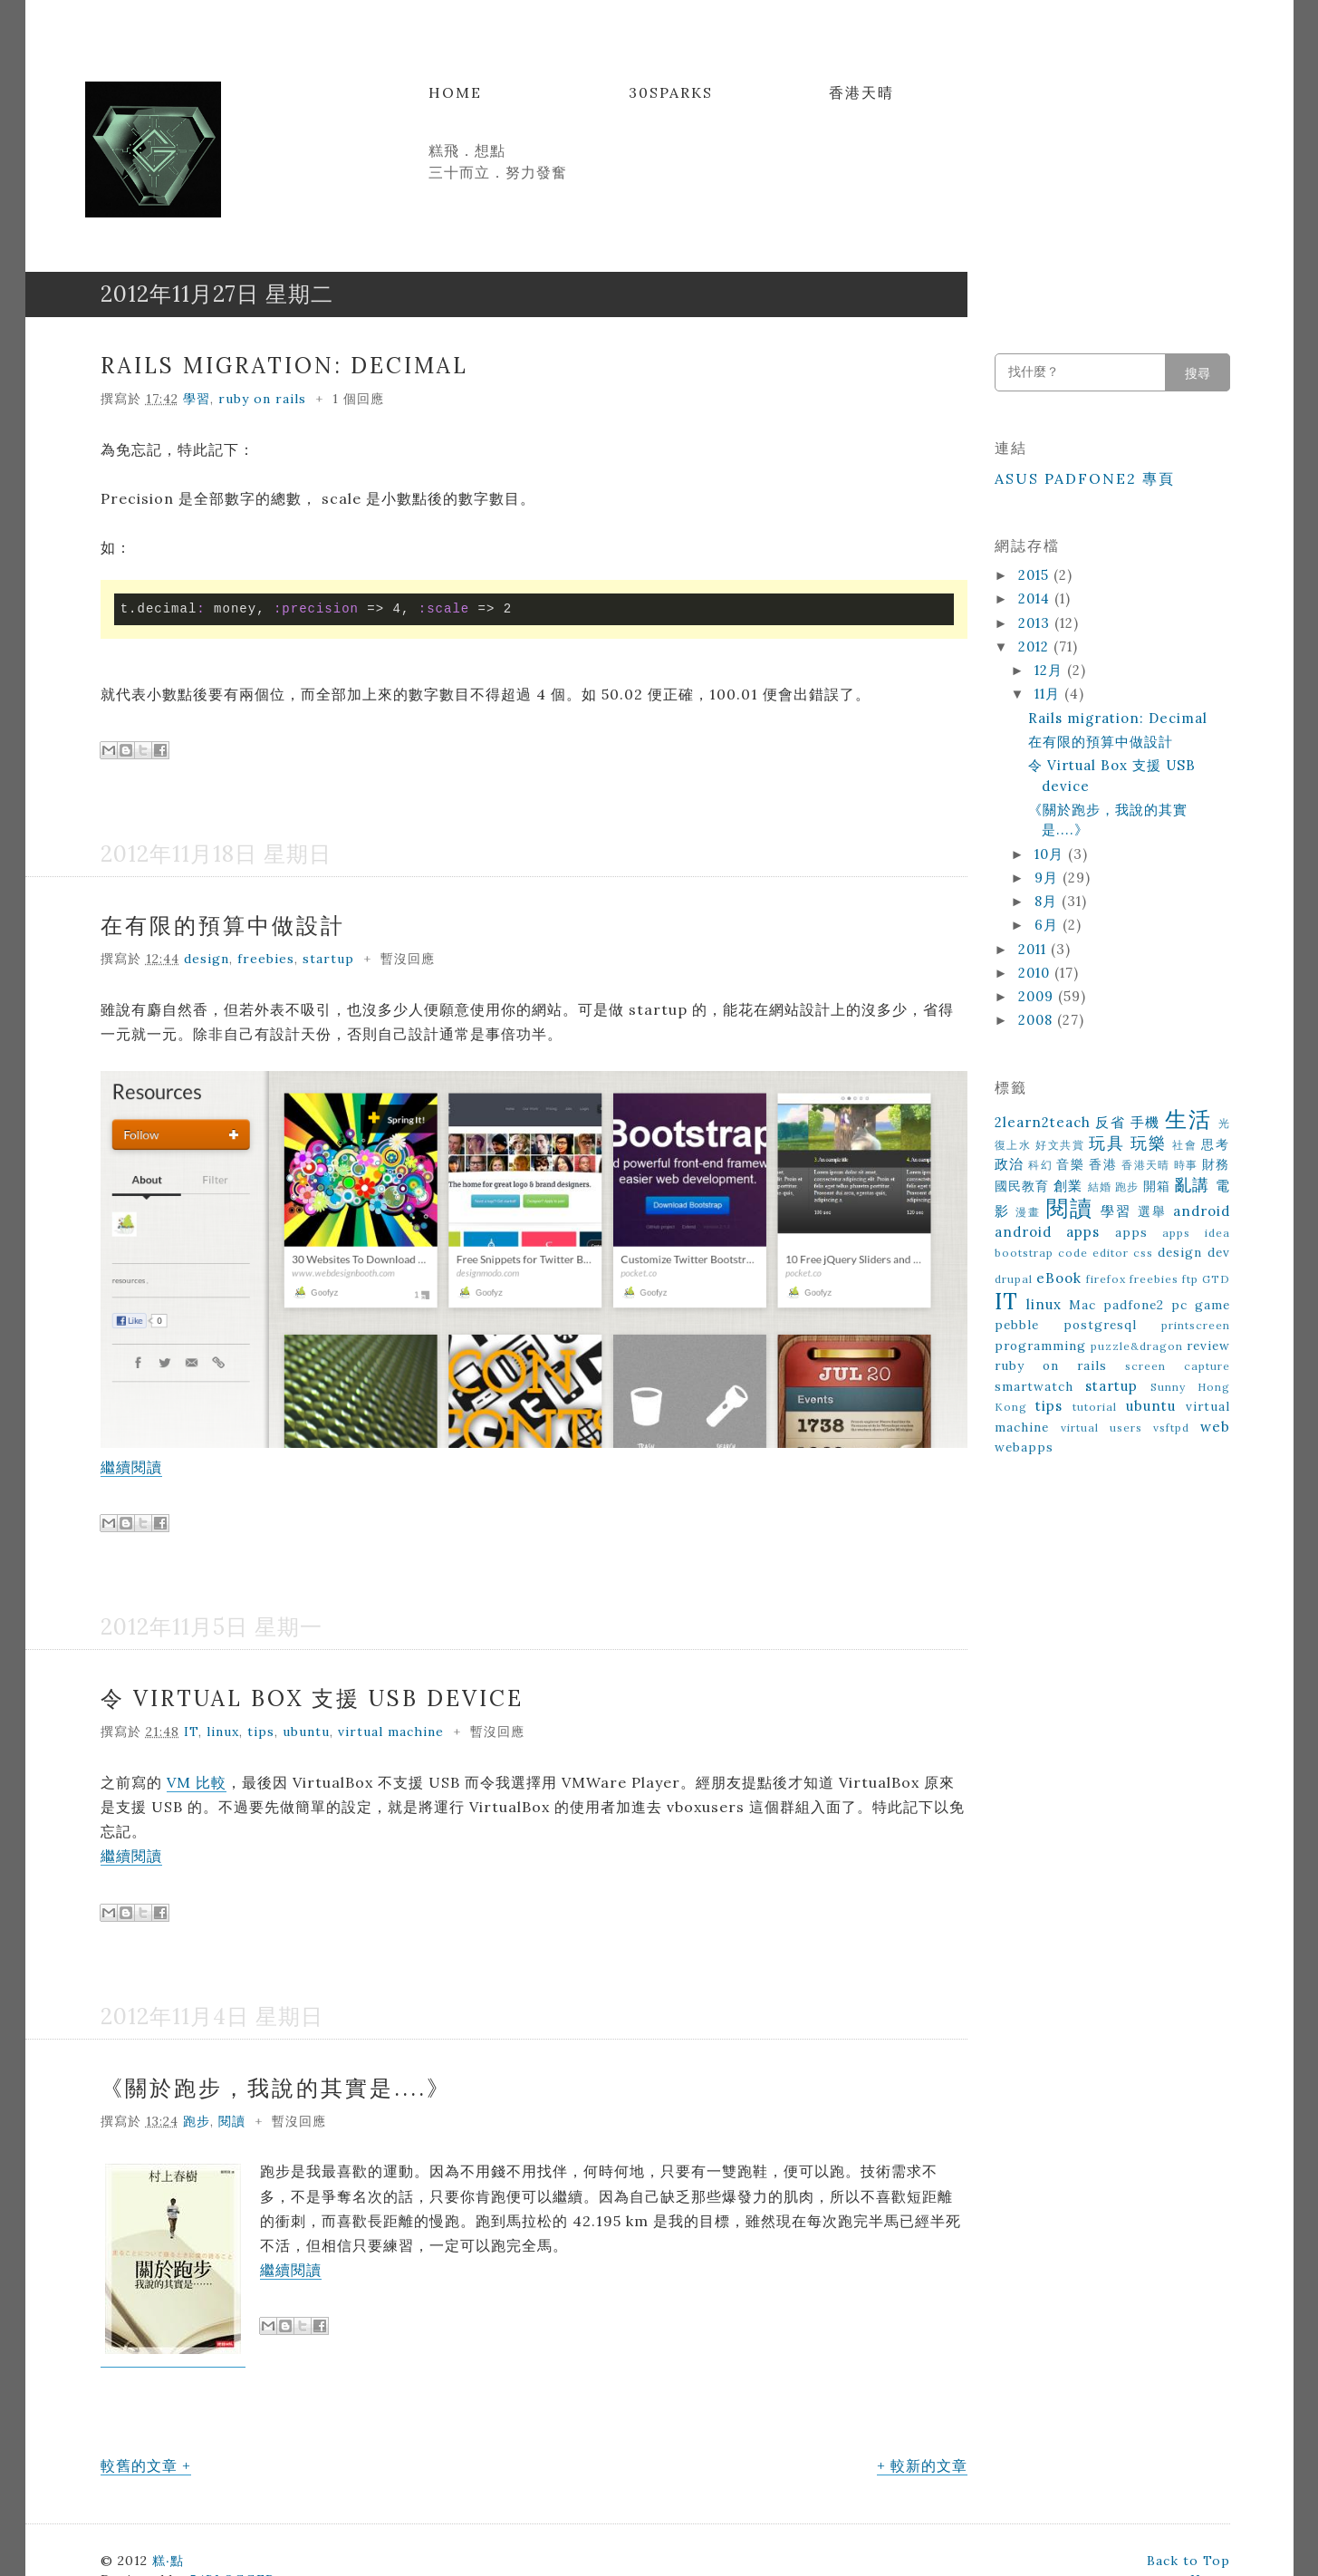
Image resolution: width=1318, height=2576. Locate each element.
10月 (1051, 854)
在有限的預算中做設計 (223, 926)
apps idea (1196, 1233)
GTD (1216, 1279)
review (1208, 1345)
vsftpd (1171, 1427)
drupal (1014, 1279)
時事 (1186, 1165)
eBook (1059, 1278)
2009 (1038, 996)
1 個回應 (358, 399)
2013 (1036, 623)
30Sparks (671, 92)
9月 (1048, 877)
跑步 (196, 2121)
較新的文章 (928, 2465)
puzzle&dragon (1137, 1346)
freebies (265, 958)
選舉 (1152, 1211)
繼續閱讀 (131, 1467)
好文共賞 (1060, 1145)
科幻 (1040, 1165)
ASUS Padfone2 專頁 (1085, 478)
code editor (1093, 1252)
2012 (1035, 646)
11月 (1049, 693)
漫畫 (1028, 1212)
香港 (1103, 1164)
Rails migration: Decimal (284, 366)
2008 (1037, 1019)
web (1215, 1426)
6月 (1048, 924)
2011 (1034, 949)
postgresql (1100, 1325)
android (1201, 1211)
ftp (1190, 1279)
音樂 (1070, 1164)
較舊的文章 (139, 2465)
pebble (1017, 1325)
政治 (1010, 1163)
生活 (1188, 1119)
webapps (1024, 1447)
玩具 (1106, 1143)
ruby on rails (262, 399)
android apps (1048, 1231)
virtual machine (391, 1731)
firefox (1106, 1279)
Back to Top (1188, 2560)
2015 (1035, 575)
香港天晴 (861, 92)
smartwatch (1034, 1386)
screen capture (1177, 1366)
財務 (1216, 1164)
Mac (1082, 1305)
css (1143, 1252)
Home (455, 92)
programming (1040, 1345)
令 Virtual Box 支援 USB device (312, 1698)
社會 (1184, 1145)
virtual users (1101, 1427)
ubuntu (306, 1731)
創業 (1067, 1185)
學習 (196, 399)
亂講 (1192, 1184)
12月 (1050, 670)
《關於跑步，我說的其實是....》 (276, 2088)
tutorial (1095, 1406)
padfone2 (1133, 1305)
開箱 (1156, 1186)
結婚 (1099, 1186)
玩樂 (1148, 1143)
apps (1131, 1232)
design (206, 958)
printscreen (1195, 1325)
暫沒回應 (407, 958)
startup (328, 958)
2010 (1036, 972)
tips (260, 1731)
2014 (1036, 598)
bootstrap (1024, 1252)
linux (223, 1731)
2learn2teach (1043, 1122)
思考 (1215, 1144)
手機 (1145, 1122)
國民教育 (1022, 1186)
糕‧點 (168, 2560)
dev (1218, 1252)
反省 (1110, 1122)
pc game (1200, 1305)
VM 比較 (196, 1782)
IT (191, 1731)
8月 (1048, 901)
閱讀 (231, 2121)
